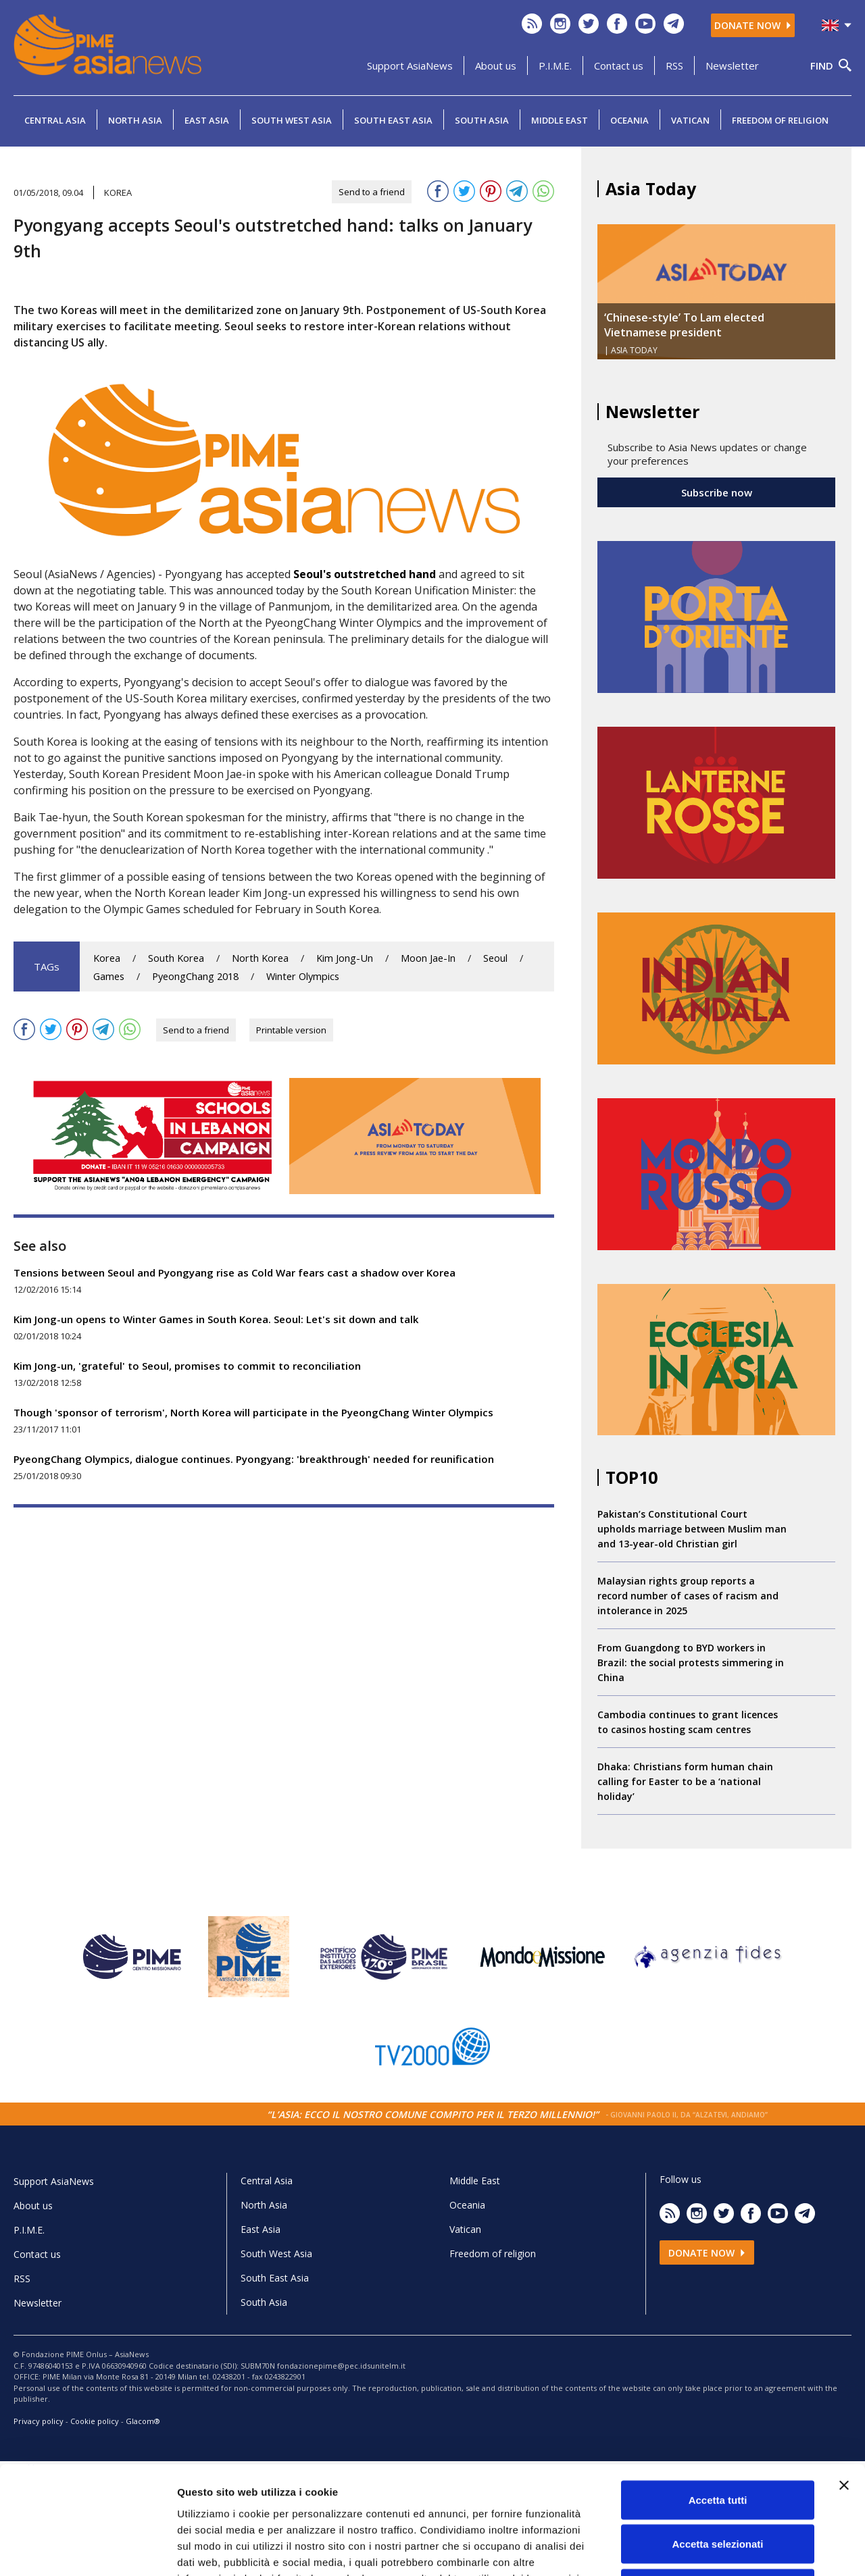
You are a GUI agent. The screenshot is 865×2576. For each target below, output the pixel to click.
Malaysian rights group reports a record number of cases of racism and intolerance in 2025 (687, 1595)
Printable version (291, 1030)
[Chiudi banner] (844, 2384)
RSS (674, 65)
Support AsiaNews (410, 65)
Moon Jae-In (428, 958)
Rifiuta (718, 2487)
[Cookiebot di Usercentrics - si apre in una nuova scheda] (87, 2550)
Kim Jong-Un (344, 958)
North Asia (135, 120)
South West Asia (291, 120)
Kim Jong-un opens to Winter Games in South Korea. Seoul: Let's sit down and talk (216, 1319)
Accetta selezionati (717, 2443)
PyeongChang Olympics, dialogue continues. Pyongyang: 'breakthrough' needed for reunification (254, 1459)
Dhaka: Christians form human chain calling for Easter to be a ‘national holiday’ (685, 1781)
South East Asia (393, 120)
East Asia (206, 120)
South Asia (482, 120)
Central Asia (55, 120)
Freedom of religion (780, 120)
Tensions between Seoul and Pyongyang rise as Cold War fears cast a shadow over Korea (234, 1272)
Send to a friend (372, 192)
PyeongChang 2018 (195, 976)
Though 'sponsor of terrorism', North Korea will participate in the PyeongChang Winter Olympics (253, 1412)
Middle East (559, 120)
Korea (106, 958)
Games (108, 976)
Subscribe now (716, 492)
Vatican (690, 120)
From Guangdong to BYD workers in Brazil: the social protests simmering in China (690, 1662)
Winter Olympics (302, 976)
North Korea (260, 958)
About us (495, 65)
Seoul (495, 958)
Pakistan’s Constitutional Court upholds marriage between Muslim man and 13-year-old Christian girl (692, 1529)
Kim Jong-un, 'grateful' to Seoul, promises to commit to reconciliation (187, 1365)
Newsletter (732, 65)
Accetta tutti (718, 2398)
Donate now (752, 25)
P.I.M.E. (555, 65)
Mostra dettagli (710, 2549)
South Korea (176, 958)
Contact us (618, 65)
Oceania (629, 120)
